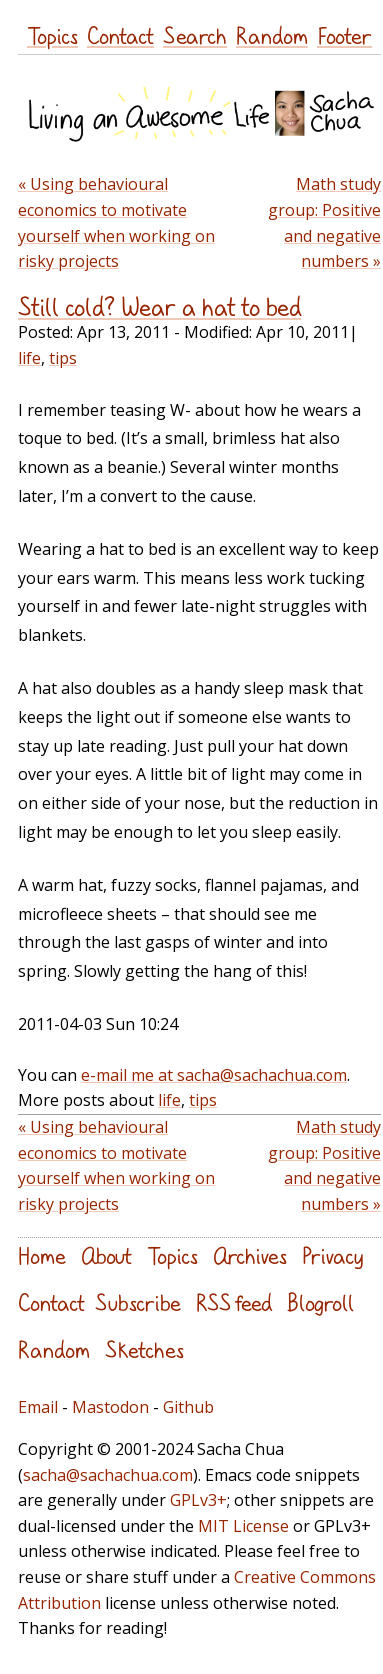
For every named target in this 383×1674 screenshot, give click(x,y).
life (29, 358)
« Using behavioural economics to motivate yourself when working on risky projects (116, 222)
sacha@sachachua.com (108, 1475)
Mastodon (110, 1407)
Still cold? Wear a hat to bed (159, 307)
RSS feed (234, 1302)
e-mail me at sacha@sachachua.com (214, 1075)
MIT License (243, 1526)
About (106, 1255)
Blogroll (320, 1302)
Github (188, 1407)
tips (63, 358)
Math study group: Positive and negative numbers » (324, 222)
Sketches (144, 1349)
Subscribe (138, 1302)
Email (38, 1407)
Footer (344, 35)
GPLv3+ (198, 1500)
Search (195, 35)
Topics (52, 35)
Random (272, 35)
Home (42, 1255)
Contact (120, 35)
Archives (250, 1255)
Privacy (332, 1255)
